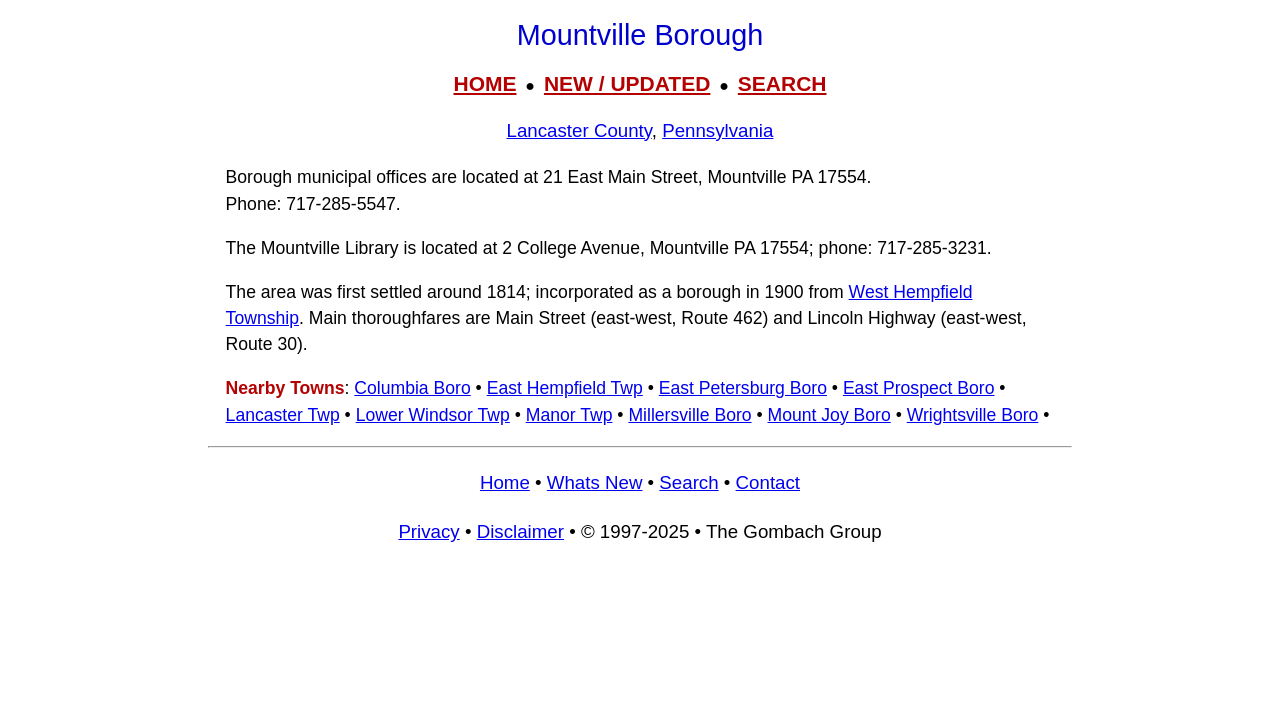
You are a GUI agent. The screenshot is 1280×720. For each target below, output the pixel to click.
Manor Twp (569, 415)
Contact (768, 482)
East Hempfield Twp (565, 388)
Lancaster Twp (283, 415)
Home (505, 482)
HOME (484, 83)
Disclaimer (520, 531)
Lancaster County (579, 130)
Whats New (595, 482)
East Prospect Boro (919, 388)
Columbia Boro (412, 388)
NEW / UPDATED (627, 83)
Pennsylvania (717, 130)
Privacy (428, 531)
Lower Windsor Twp (433, 415)
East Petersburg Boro (743, 388)
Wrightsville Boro (973, 415)
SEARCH (782, 83)
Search (688, 482)
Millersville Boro (689, 415)
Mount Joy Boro (829, 415)
